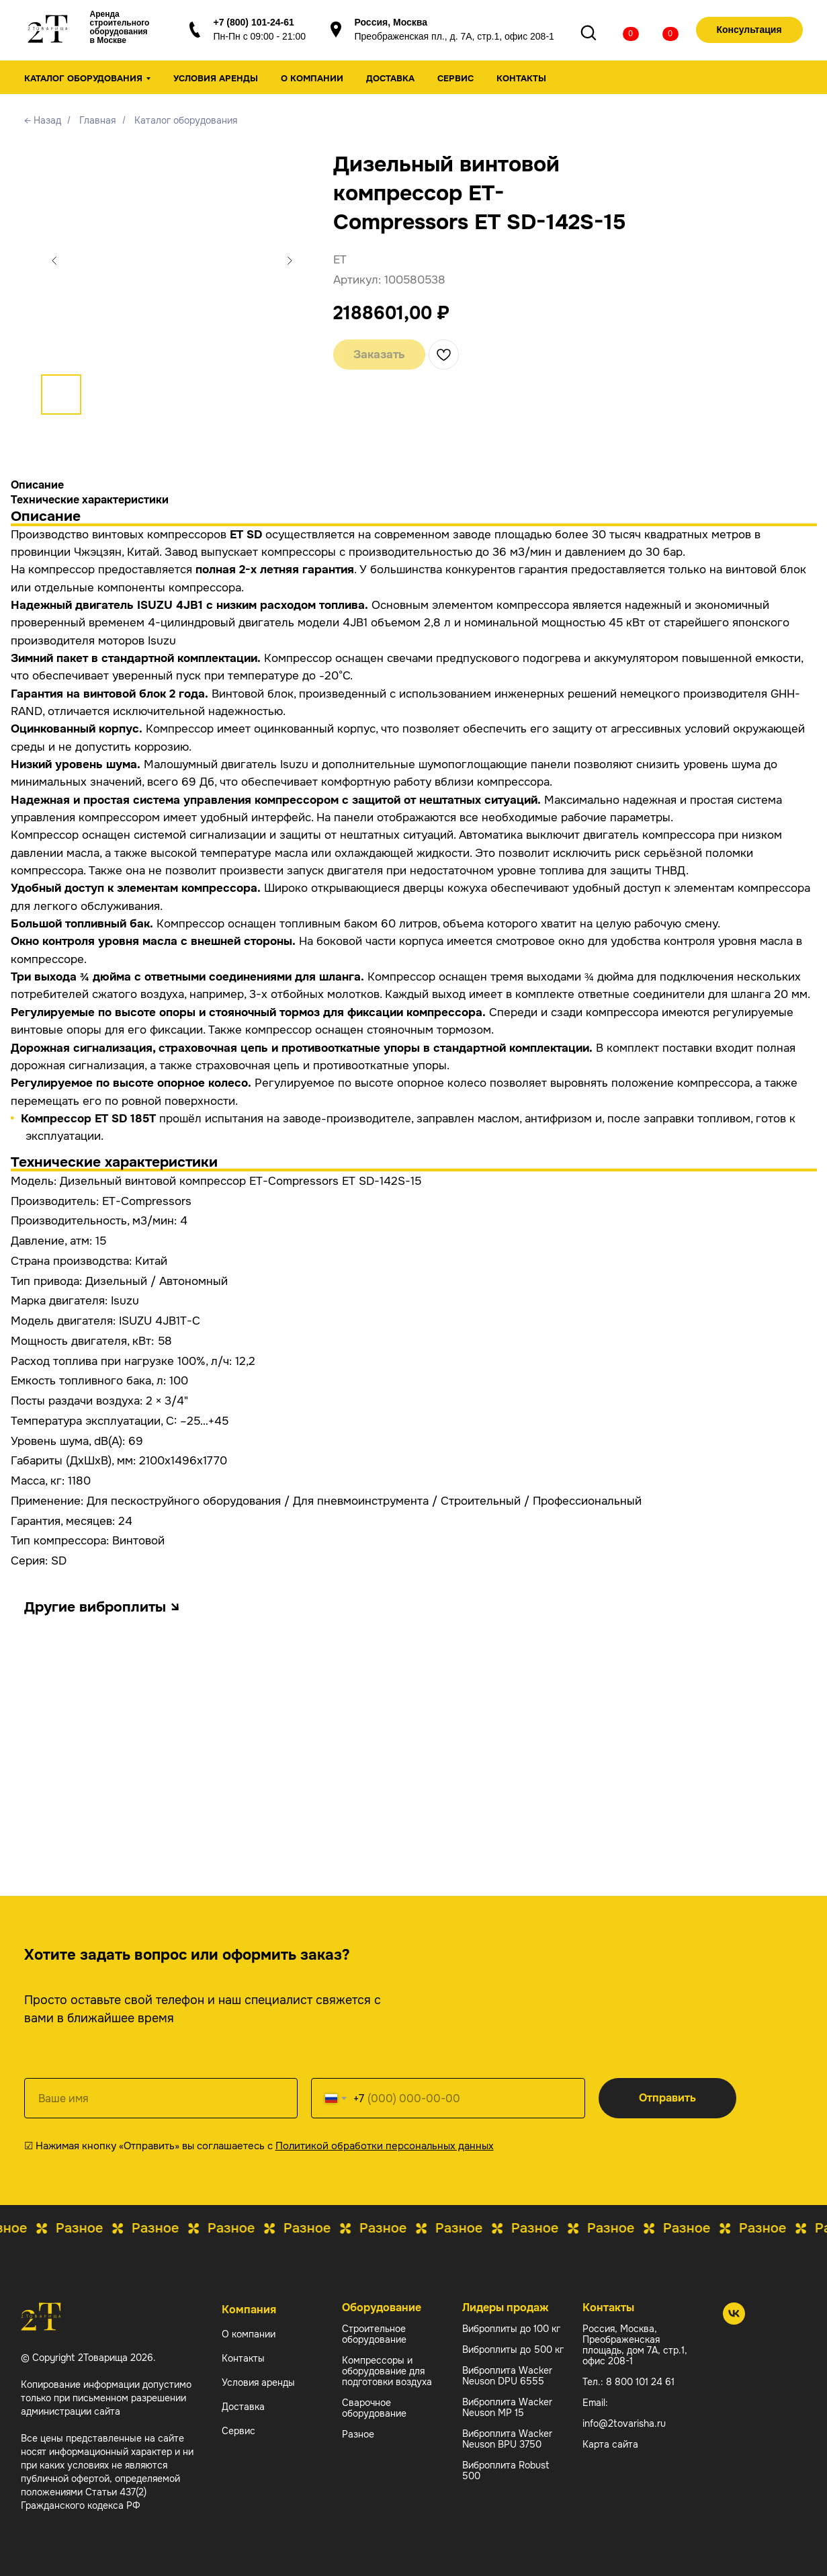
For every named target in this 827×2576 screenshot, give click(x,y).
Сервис (455, 78)
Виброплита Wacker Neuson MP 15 (507, 2407)
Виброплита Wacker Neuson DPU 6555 (507, 2375)
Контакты (521, 78)
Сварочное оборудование (374, 2408)
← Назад (42, 120)
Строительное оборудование (374, 2334)
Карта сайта (610, 2444)
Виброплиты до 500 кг (513, 2349)
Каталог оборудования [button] (83, 78)
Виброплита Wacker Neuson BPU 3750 (507, 2439)
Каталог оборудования (185, 120)
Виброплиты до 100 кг (511, 2328)
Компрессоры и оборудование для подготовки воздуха (387, 2371)
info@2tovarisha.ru (624, 2423)
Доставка (390, 78)
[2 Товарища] (734, 2321)
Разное (358, 2434)
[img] (617, 32)
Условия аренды (215, 78)
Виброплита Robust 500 (506, 2470)
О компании (312, 78)
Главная (97, 120)
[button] (746, 30)
